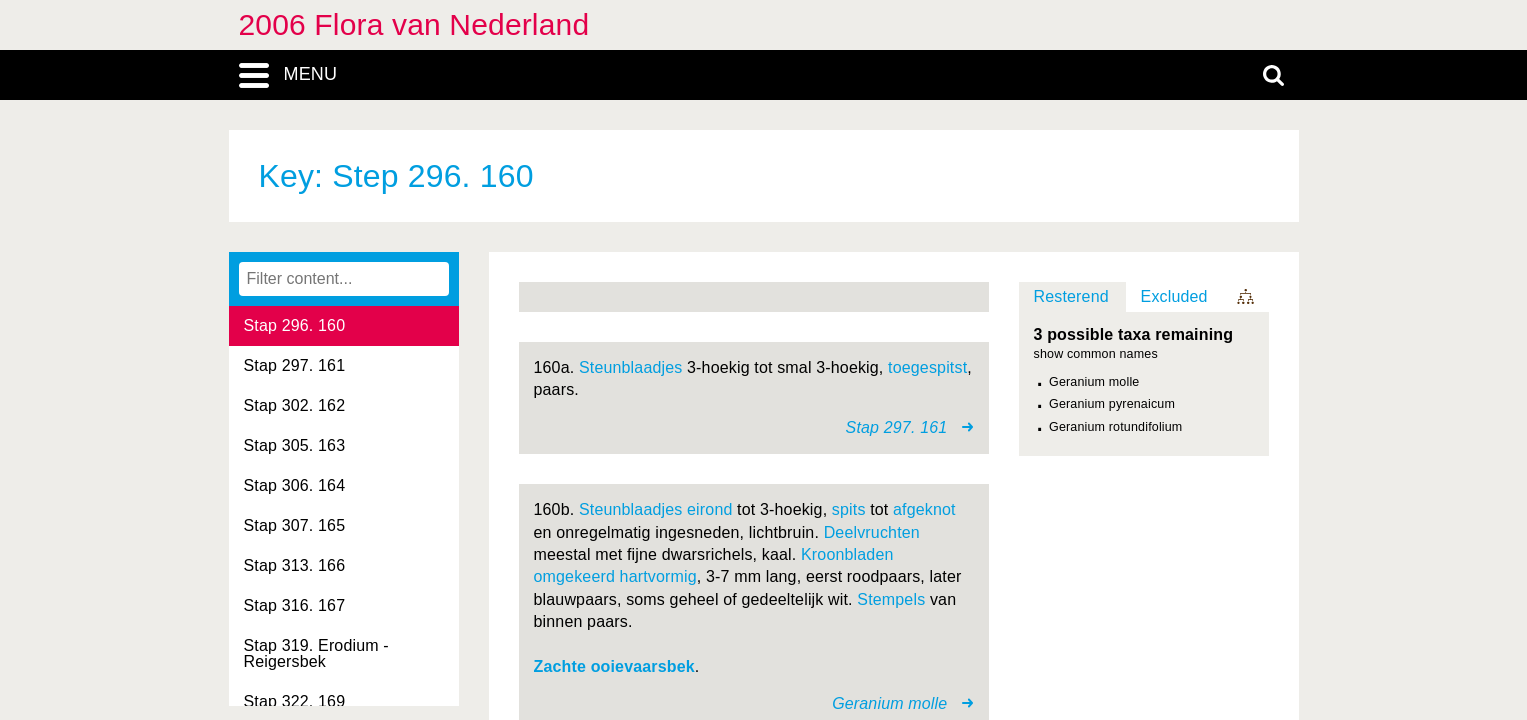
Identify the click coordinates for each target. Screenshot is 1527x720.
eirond (709, 509)
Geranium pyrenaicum (1112, 404)
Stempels (891, 599)
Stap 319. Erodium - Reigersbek (316, 653)
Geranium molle (1094, 382)
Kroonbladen (847, 554)
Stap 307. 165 (295, 525)
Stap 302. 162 (295, 405)
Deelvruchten (872, 532)
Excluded (1174, 296)
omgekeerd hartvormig (615, 576)
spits (849, 509)
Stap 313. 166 (295, 565)
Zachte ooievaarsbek (614, 666)
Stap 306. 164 (295, 485)
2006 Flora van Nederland (414, 24)
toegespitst (927, 367)
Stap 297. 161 (295, 365)
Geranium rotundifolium (1115, 427)
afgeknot (924, 509)
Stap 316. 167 (295, 605)
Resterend (1071, 296)
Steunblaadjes (631, 367)
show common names (1096, 354)
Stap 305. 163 (295, 445)
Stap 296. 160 (295, 325)
